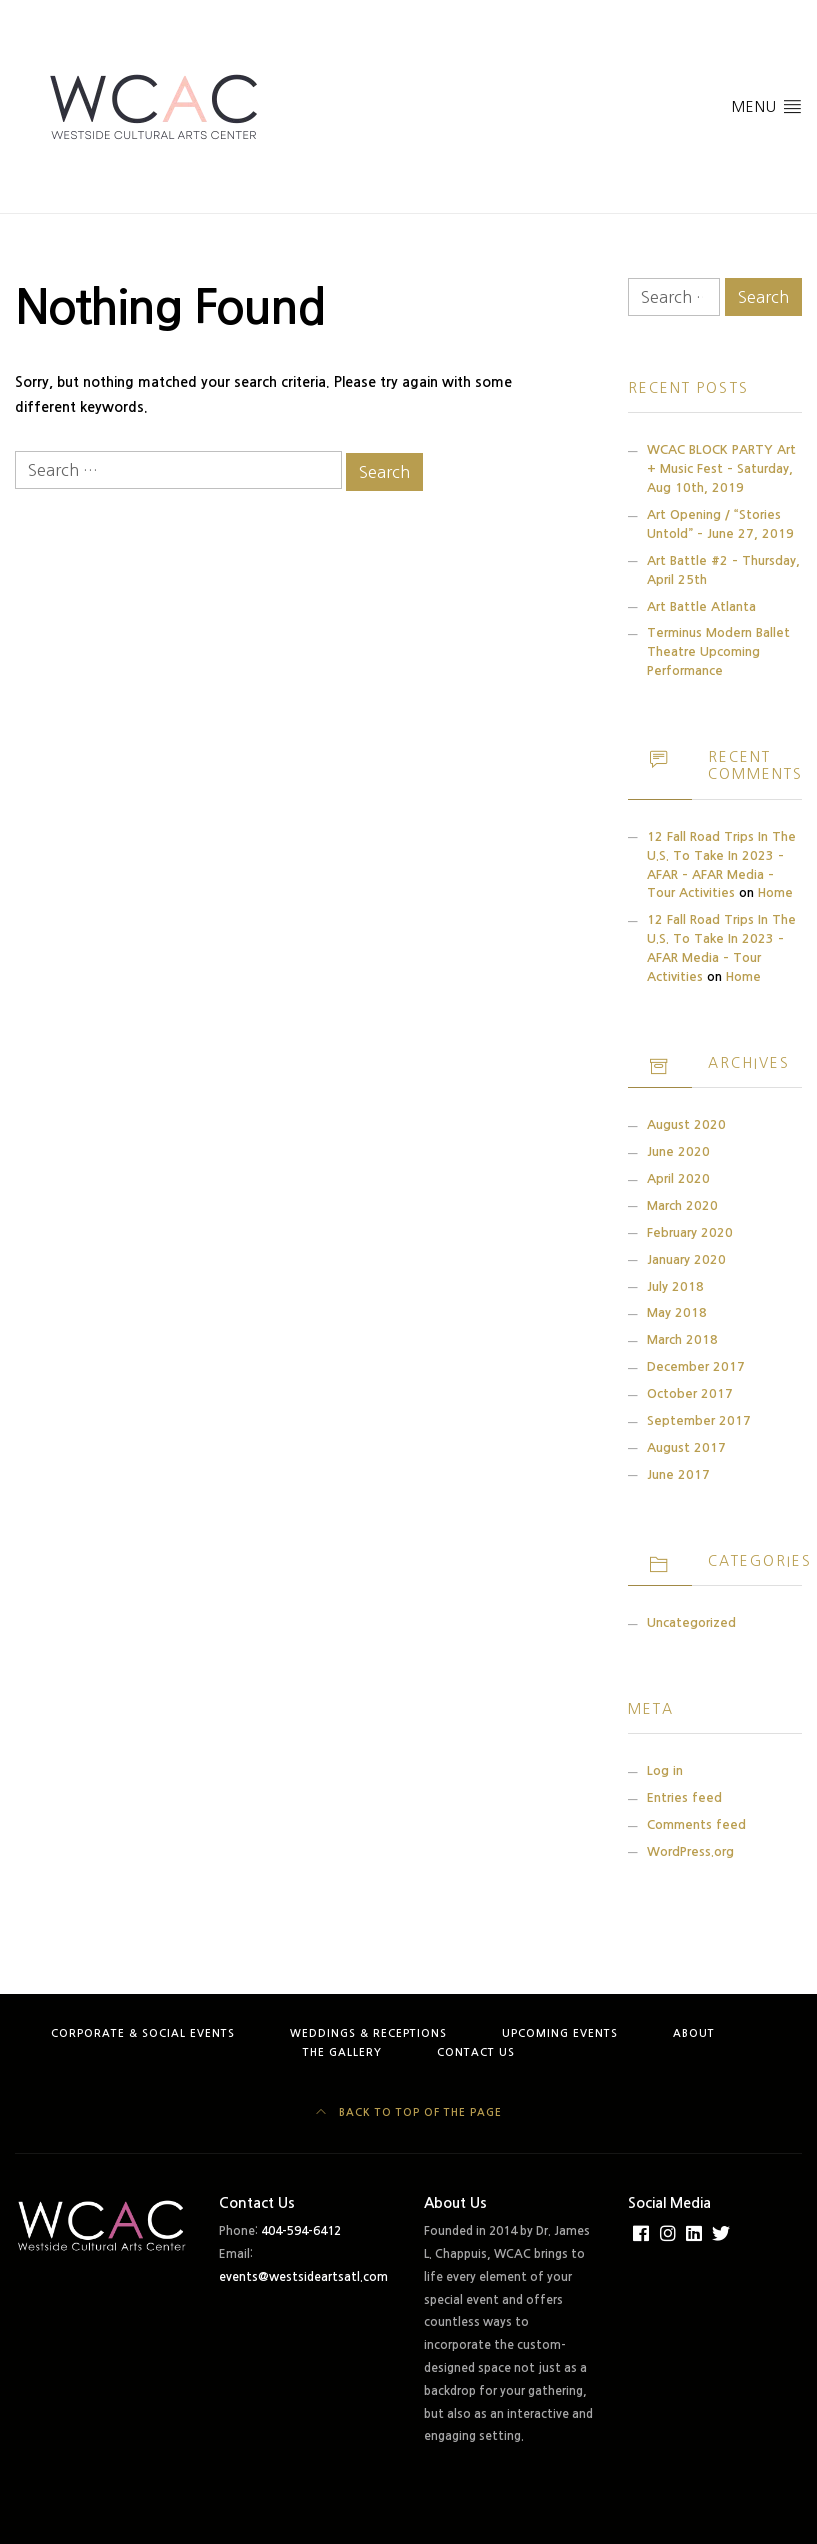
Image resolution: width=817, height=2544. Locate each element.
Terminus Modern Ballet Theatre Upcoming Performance (718, 651)
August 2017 (686, 1447)
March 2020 (682, 1205)
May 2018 (677, 1312)
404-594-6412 (301, 2231)
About (694, 2033)
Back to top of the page (409, 2112)
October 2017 (690, 1393)
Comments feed (696, 1824)
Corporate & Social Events (143, 2033)
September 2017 (699, 1420)
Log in (665, 1770)
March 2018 (682, 1339)
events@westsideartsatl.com (303, 2277)
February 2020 (690, 1232)
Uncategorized (691, 1622)
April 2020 (678, 1178)
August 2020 (686, 1124)
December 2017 (696, 1366)
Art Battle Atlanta (701, 606)
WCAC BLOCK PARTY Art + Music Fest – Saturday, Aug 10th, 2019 (721, 468)
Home (775, 892)
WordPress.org (690, 1851)
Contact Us (476, 2052)
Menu (767, 105)
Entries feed (684, 1797)
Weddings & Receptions (368, 2033)
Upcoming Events (560, 2033)
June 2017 (678, 1474)
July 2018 (675, 1286)
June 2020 (678, 1151)
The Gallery (342, 2052)
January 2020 (686, 1259)
